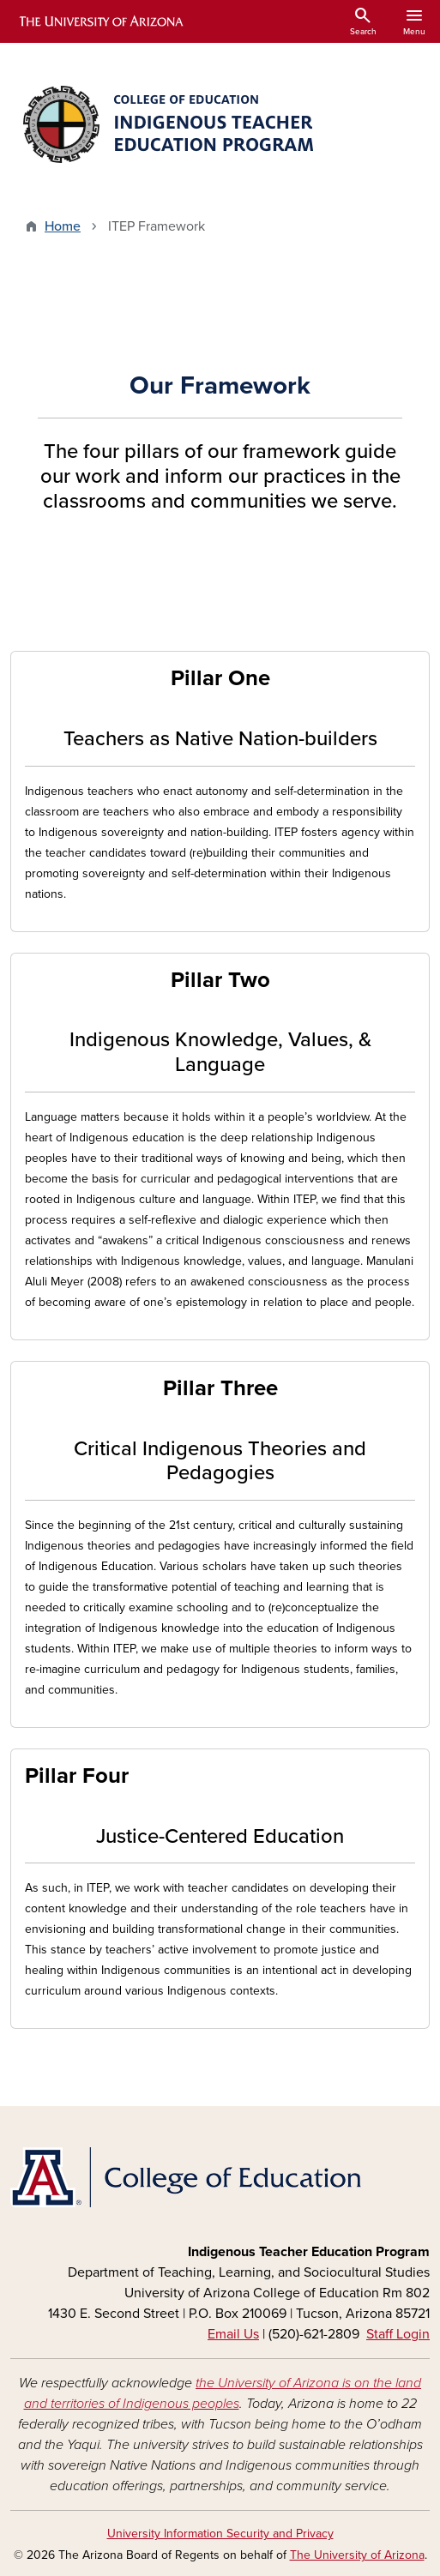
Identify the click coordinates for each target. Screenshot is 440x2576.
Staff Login (398, 2334)
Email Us (233, 2334)
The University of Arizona (357, 2555)
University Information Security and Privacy (220, 2533)
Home (63, 226)
